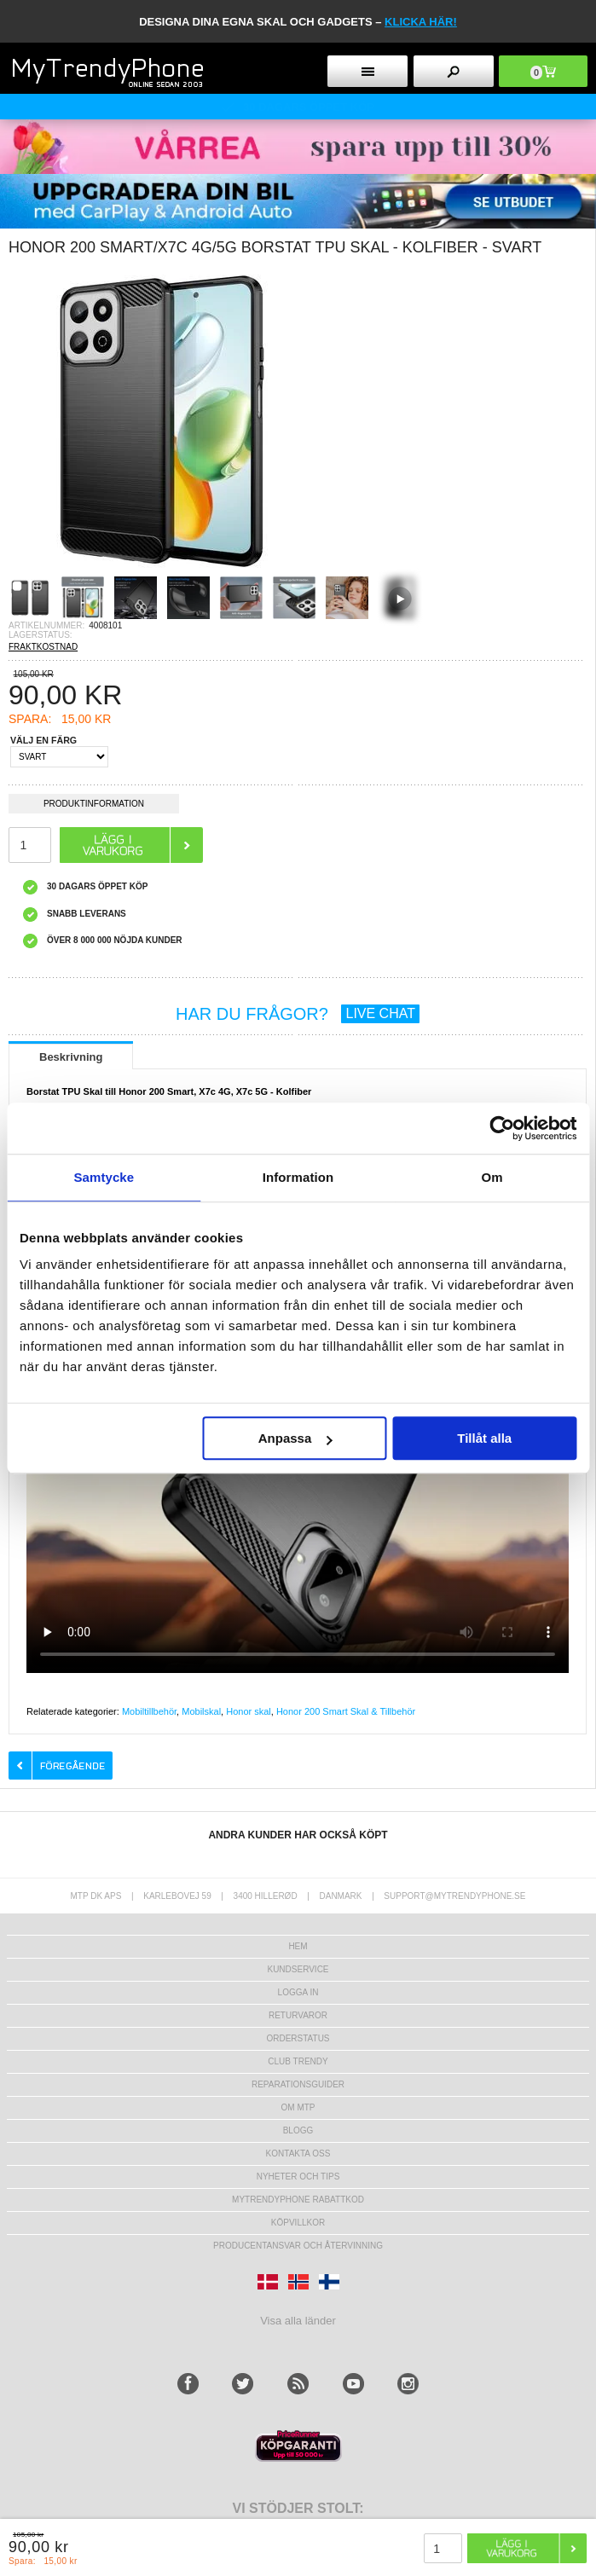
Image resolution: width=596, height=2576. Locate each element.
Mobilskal (201, 1711)
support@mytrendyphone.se (454, 1896)
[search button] (454, 71)
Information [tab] (298, 1177)
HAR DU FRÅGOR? (298, 1013)
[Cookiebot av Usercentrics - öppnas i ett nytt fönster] (501, 1128)
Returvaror (298, 2015)
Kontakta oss (298, 2153)
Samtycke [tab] (103, 1177)
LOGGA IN (298, 1992)
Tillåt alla (484, 1438)
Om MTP (298, 2107)
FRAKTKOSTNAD (43, 646)
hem (297, 1946)
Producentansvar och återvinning (298, 2245)
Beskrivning (70, 1057)
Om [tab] (492, 1177)
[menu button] (367, 71)
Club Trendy (297, 2061)
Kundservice (297, 1969)
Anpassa (295, 1438)
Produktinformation (93, 806)
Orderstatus (297, 2038)
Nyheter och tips (298, 2176)
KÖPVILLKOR (298, 2222)
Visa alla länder (298, 2320)
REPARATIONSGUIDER (298, 2084)
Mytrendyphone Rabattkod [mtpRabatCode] (298, 2199)
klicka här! (421, 21)
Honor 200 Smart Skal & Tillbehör (345, 1711)
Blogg (298, 2130)
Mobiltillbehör (149, 1711)
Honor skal (248, 1711)
